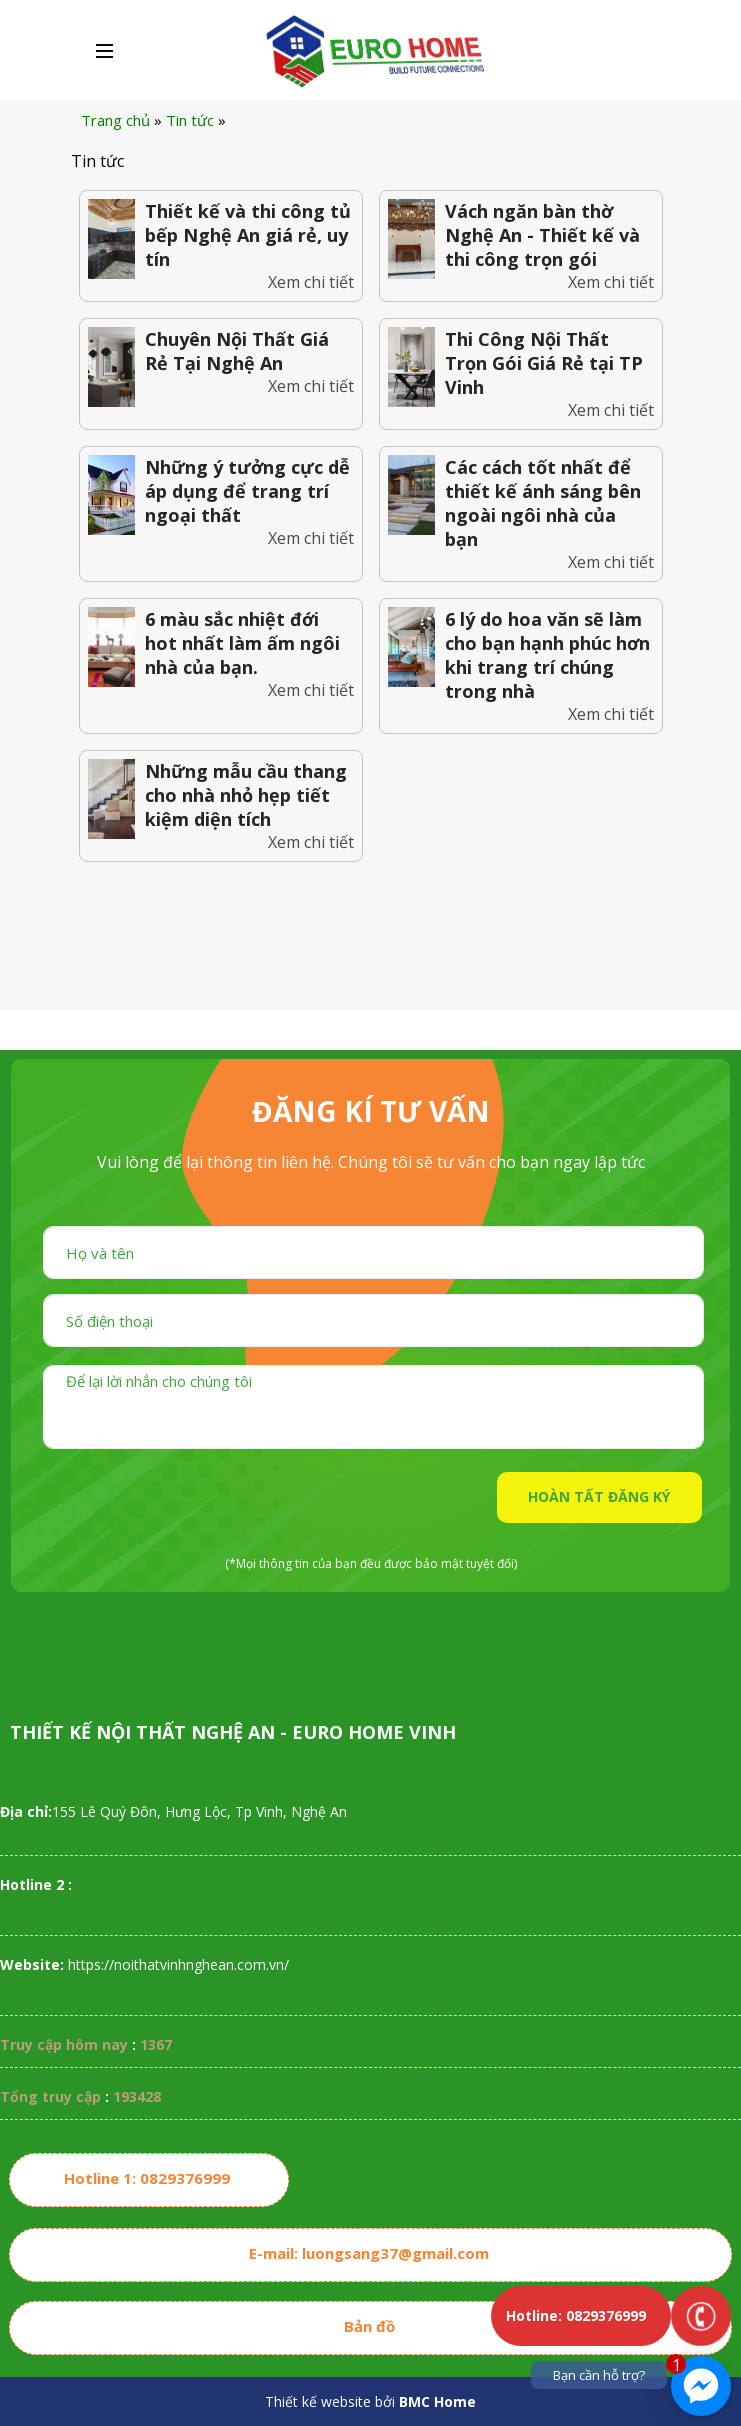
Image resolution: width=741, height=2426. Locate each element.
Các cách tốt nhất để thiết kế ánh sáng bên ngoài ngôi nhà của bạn (543, 503)
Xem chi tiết (311, 282)
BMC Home (437, 2401)
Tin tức (190, 120)
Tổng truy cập (50, 2096)
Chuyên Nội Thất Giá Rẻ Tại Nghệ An (237, 351)
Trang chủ (115, 120)
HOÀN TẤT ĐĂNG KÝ (599, 1496)
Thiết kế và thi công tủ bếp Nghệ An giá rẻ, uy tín (248, 235)
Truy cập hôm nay (64, 2044)
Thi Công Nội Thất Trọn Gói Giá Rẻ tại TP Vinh (544, 363)
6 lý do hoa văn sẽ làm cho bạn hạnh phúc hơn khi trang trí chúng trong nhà (547, 655)
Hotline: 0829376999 (576, 2315)
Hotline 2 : (36, 1884)
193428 (137, 2096)
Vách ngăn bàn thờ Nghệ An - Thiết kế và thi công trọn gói (542, 235)
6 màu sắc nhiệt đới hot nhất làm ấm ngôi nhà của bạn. (242, 643)
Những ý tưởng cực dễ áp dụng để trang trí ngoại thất (247, 491)
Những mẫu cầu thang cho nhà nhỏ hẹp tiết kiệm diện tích (246, 795)
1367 (156, 2044)
